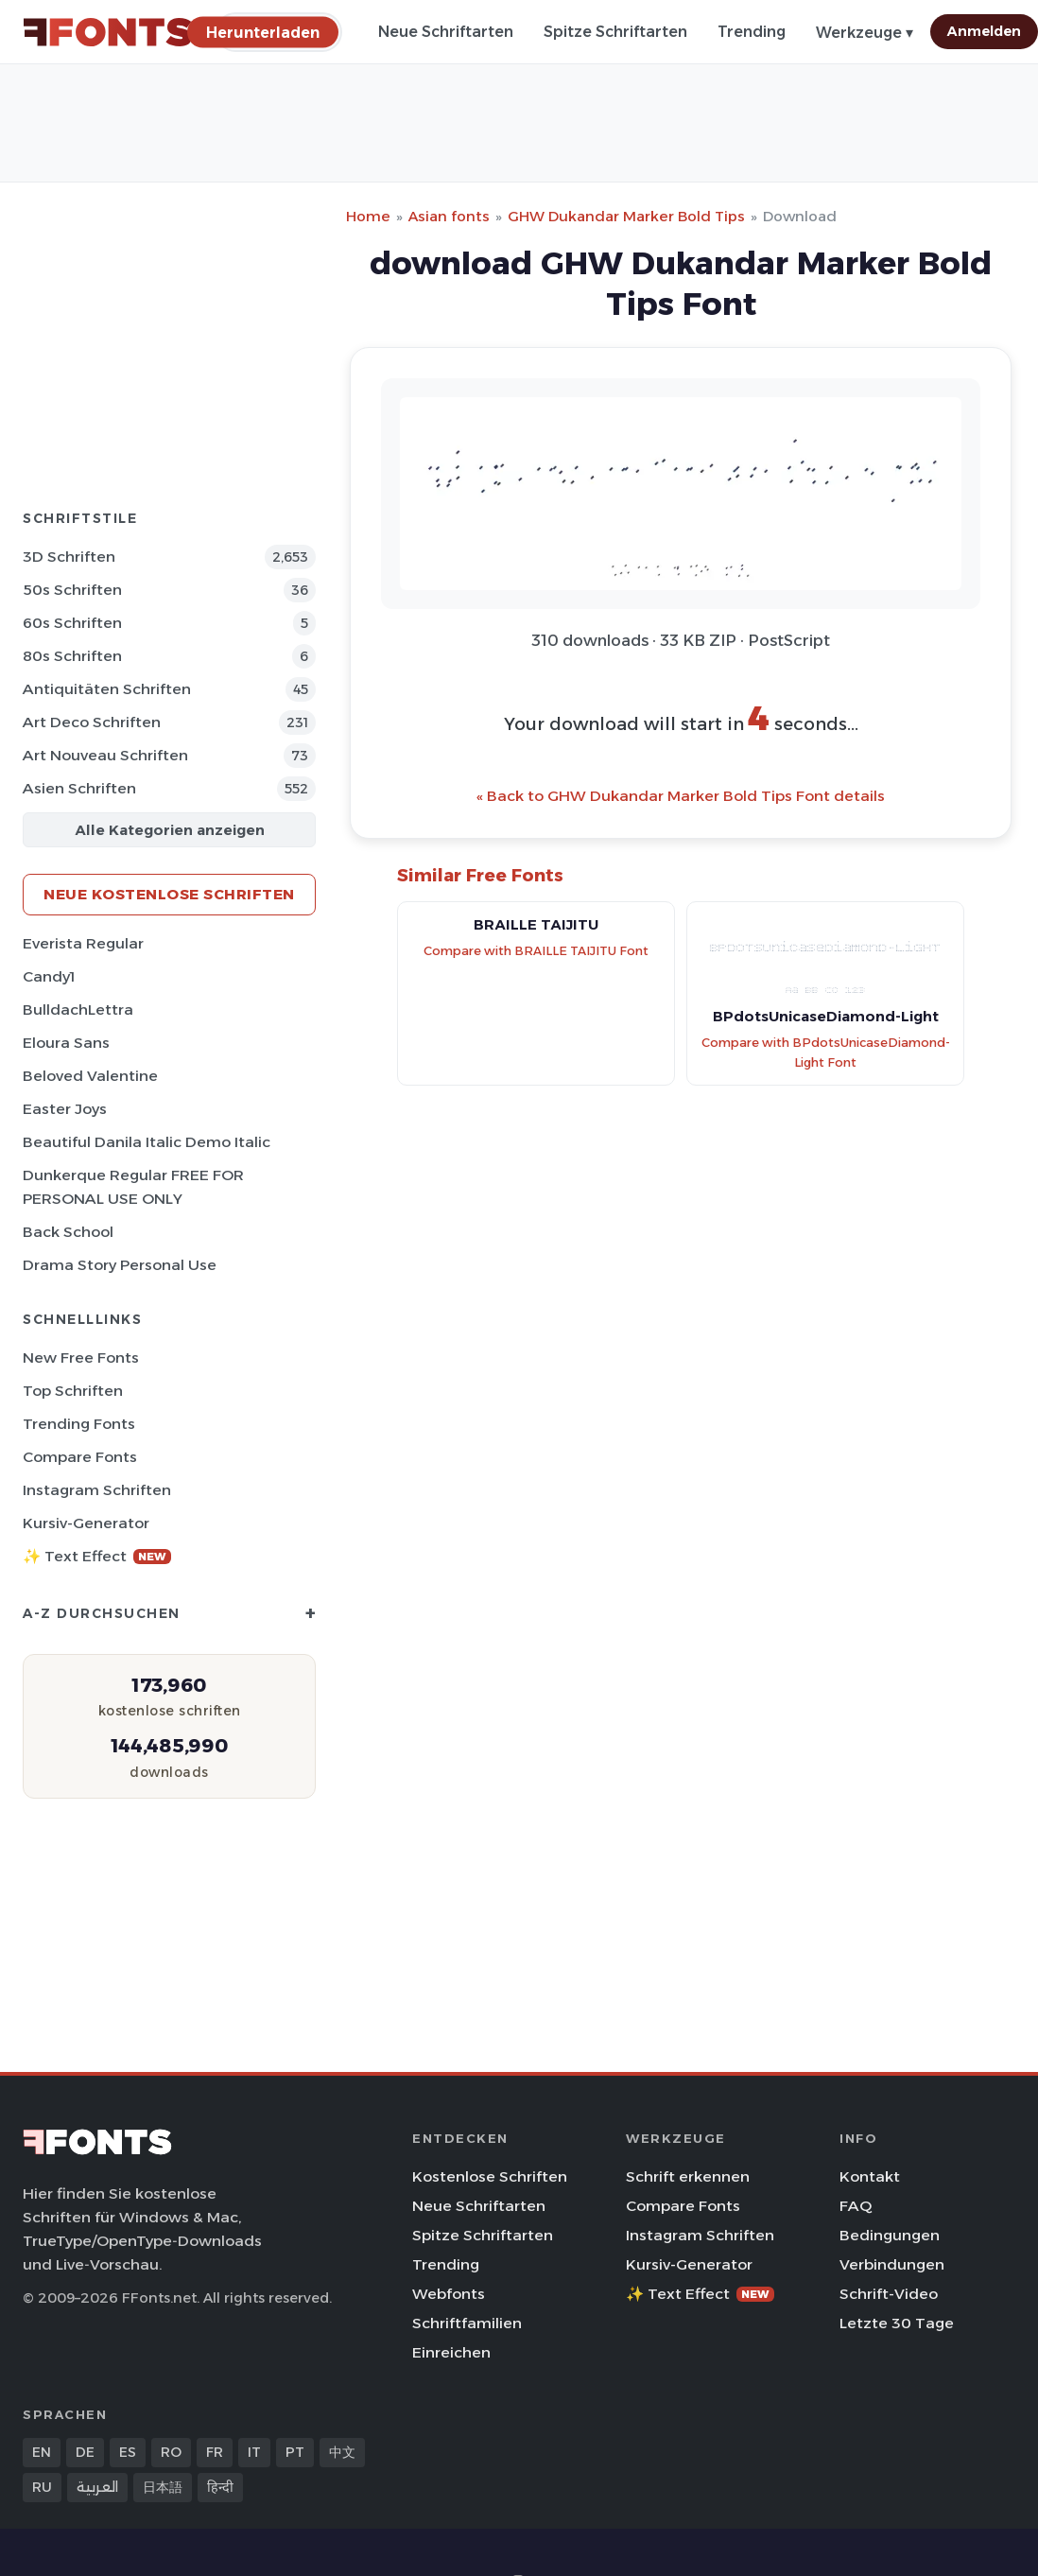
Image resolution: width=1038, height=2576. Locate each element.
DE (85, 2452)
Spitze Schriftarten (615, 32)
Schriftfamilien (467, 2323)
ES (127, 2452)
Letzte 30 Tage (896, 2323)
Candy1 (49, 976)
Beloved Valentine (90, 1076)
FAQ (855, 2206)
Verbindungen (891, 2264)
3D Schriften (69, 557)
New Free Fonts (81, 1357)
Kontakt (869, 2176)
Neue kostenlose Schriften (169, 894)
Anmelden (984, 31)
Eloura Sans (66, 1043)
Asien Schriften (79, 788)
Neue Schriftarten (445, 32)
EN (41, 2452)
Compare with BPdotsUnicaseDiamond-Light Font (825, 1053)
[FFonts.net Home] (108, 32)
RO (171, 2452)
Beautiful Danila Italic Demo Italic (146, 1142)
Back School (68, 1232)
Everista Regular (83, 943)
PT (294, 2452)
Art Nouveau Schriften (105, 755)
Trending (752, 32)
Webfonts (448, 2294)
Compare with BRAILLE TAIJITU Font (536, 951)
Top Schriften (73, 1391)
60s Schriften (72, 623)
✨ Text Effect (97, 1556)
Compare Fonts (80, 1457)
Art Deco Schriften (92, 722)
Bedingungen (889, 2235)
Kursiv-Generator (86, 1523)
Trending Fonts (79, 1424)
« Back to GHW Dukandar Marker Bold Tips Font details (680, 796)
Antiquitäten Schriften (107, 689)
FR (214, 2452)
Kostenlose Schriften (489, 2176)
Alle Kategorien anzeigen (170, 830)
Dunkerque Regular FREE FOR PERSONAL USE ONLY (133, 1187)
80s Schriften (72, 656)
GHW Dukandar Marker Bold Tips (626, 216)
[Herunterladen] (262, 31)
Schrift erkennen (688, 2176)
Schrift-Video (888, 2294)
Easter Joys (65, 1109)
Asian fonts (449, 216)
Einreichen (451, 2352)
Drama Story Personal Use (119, 1265)
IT (254, 2452)
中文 (342, 2452)
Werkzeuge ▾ (864, 33)
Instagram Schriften (97, 1490)
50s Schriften (72, 590)
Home (368, 216)
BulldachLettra (78, 1009)
